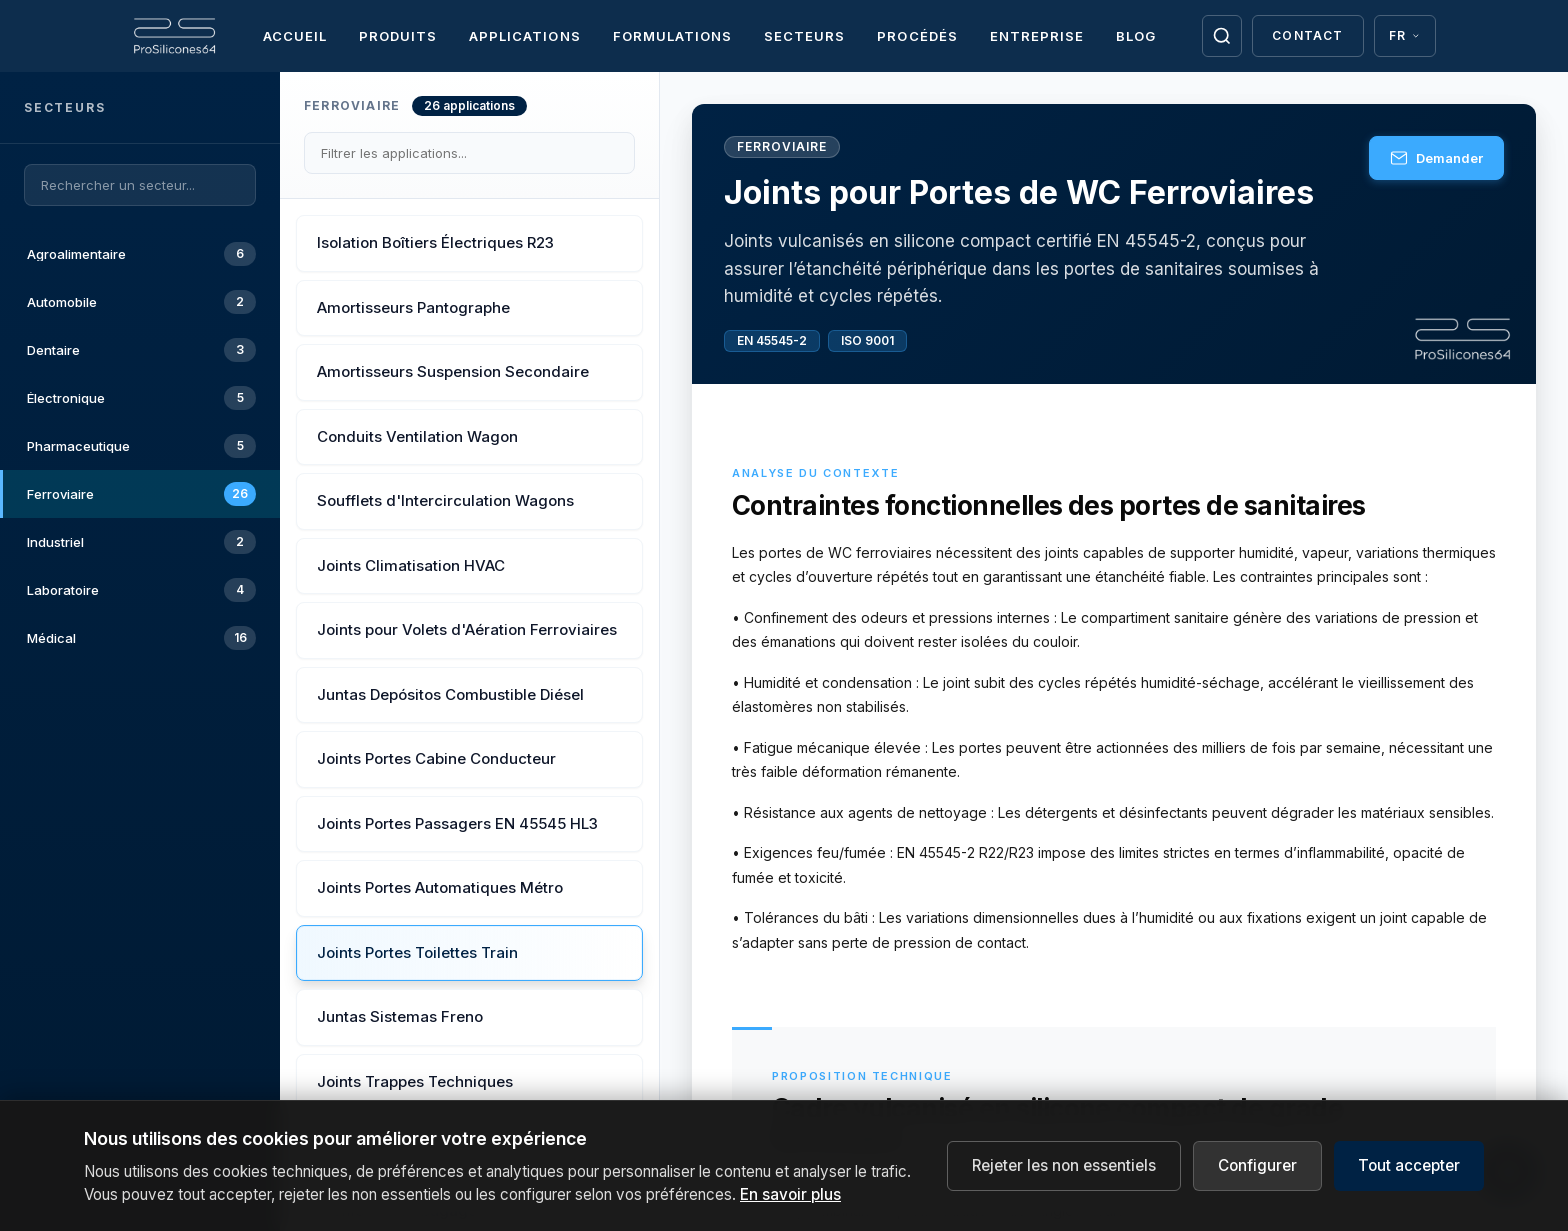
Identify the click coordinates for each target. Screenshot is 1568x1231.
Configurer (1257, 1173)
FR (1405, 35)
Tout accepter (1409, 1173)
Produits (398, 36)
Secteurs (804, 36)
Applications (524, 36)
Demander (1436, 158)
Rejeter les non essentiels (1064, 1173)
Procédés (917, 36)
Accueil (295, 36)
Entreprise (1037, 36)
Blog (1136, 36)
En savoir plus (790, 1202)
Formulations (672, 36)
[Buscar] (1221, 36)
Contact (1307, 35)
